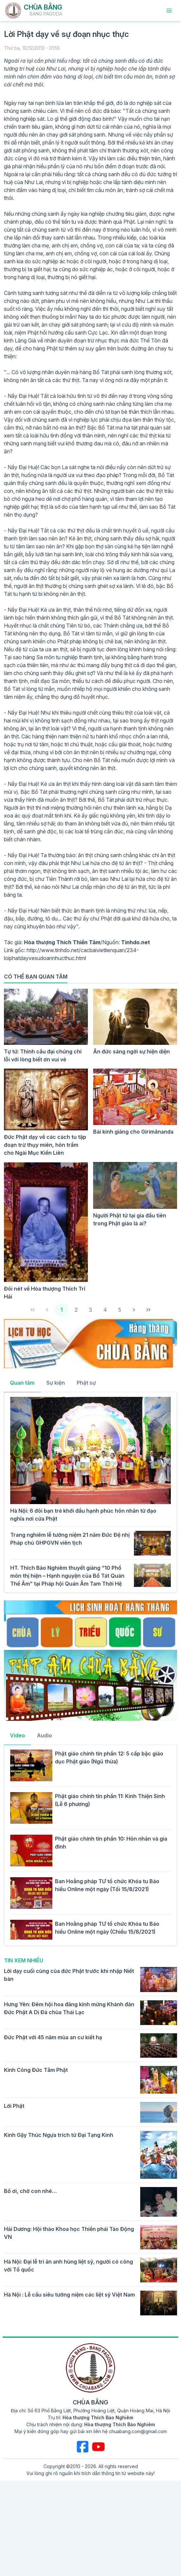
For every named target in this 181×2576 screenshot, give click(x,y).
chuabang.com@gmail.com (138, 2431)
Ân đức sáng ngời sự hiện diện (131, 1051)
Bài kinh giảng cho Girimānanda (133, 1131)
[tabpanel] (90, 1492)
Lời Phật (14, 2106)
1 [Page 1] (62, 1309)
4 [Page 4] (105, 1309)
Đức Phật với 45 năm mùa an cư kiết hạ (53, 2037)
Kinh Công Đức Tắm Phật (36, 2070)
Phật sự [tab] (86, 1382)
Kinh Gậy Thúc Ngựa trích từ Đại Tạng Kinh (58, 2135)
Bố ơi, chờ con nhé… (30, 2191)
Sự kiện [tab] (55, 1382)
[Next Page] (134, 1309)
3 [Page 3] (90, 1309)
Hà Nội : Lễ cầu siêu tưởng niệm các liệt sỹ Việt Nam (69, 2294)
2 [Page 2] (76, 1309)
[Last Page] (148, 1309)
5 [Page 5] (119, 1309)
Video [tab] (17, 1735)
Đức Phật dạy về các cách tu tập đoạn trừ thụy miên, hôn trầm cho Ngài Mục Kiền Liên (45, 1145)
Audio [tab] (44, 1735)
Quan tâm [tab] (22, 1382)
